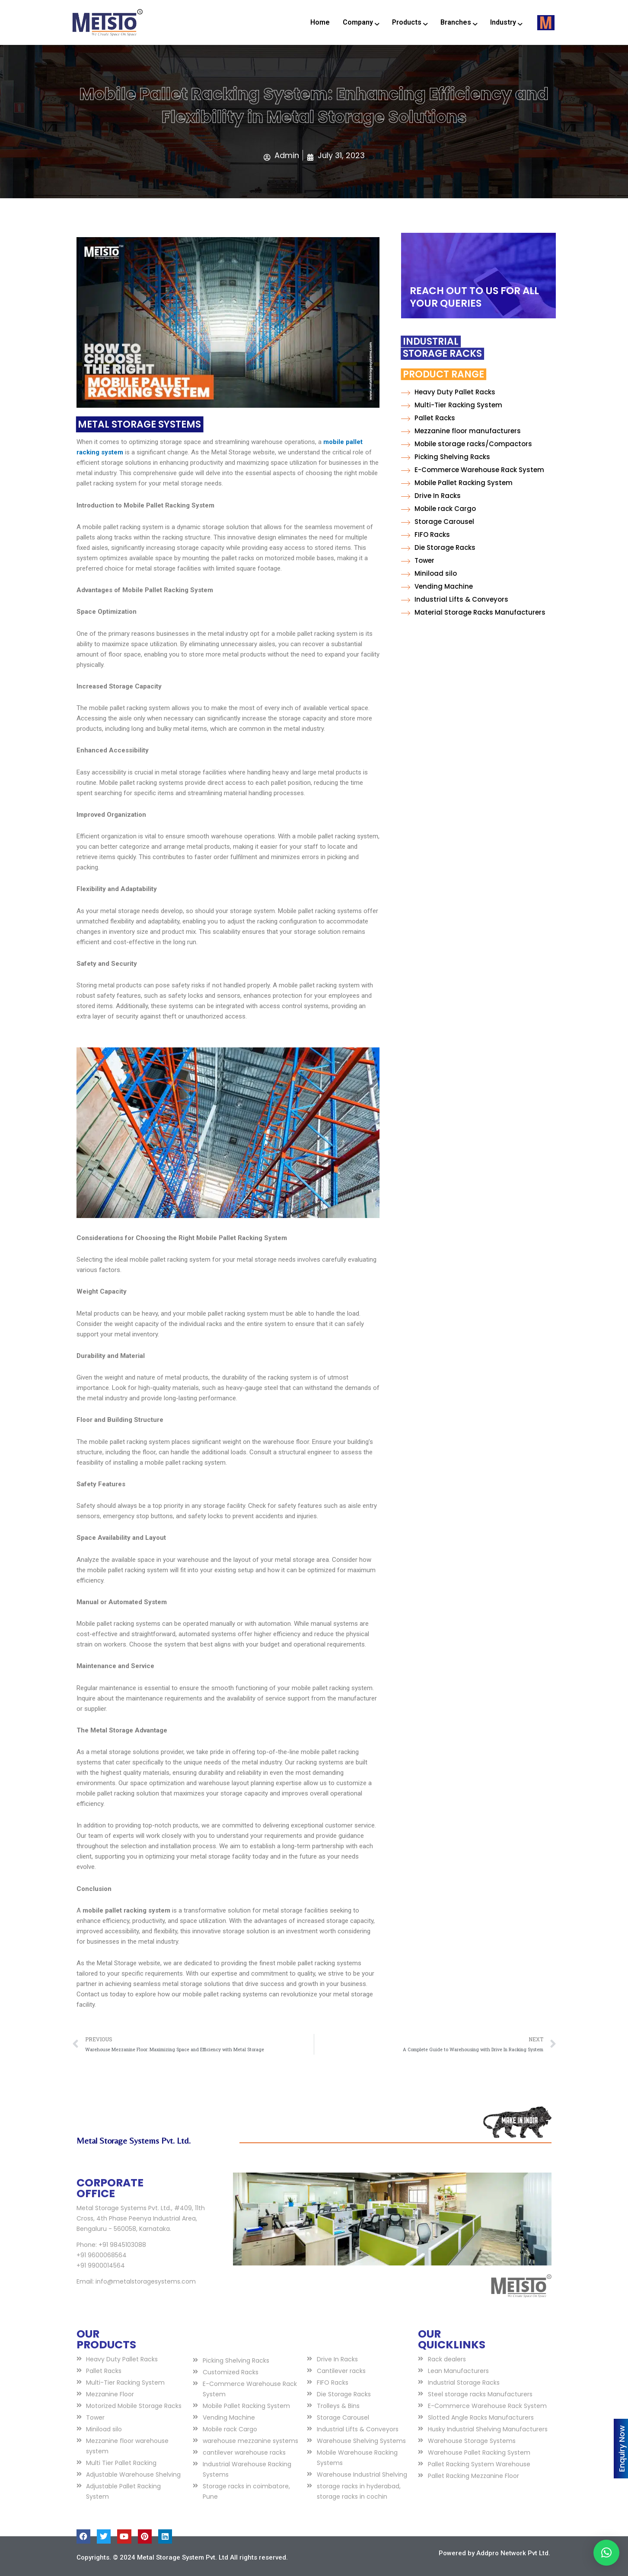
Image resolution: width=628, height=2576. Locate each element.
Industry (506, 22)
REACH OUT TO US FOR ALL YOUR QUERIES (474, 297)
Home (320, 22)
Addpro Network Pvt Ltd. (513, 2553)
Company (361, 22)
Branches (458, 22)
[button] (606, 2553)
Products (409, 22)
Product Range (383, 374)
